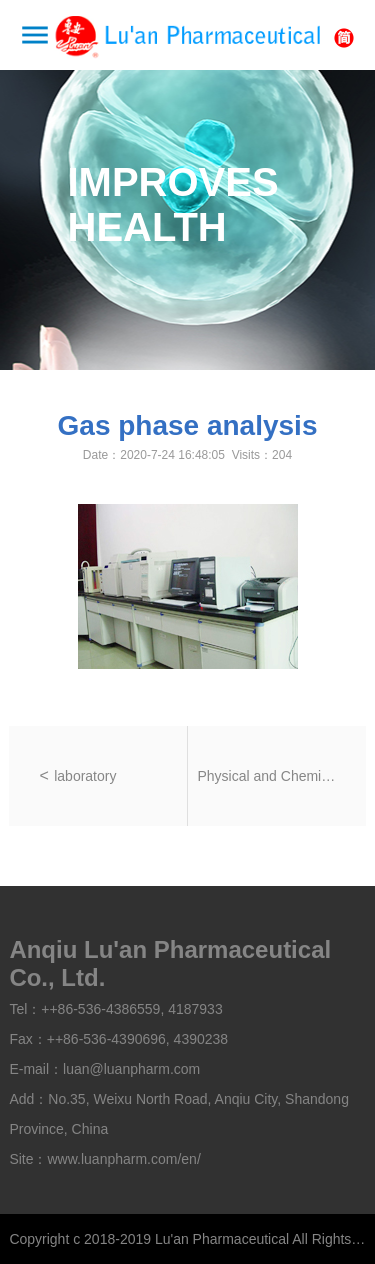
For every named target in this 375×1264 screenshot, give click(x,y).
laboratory (85, 776)
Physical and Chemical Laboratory (267, 776)
